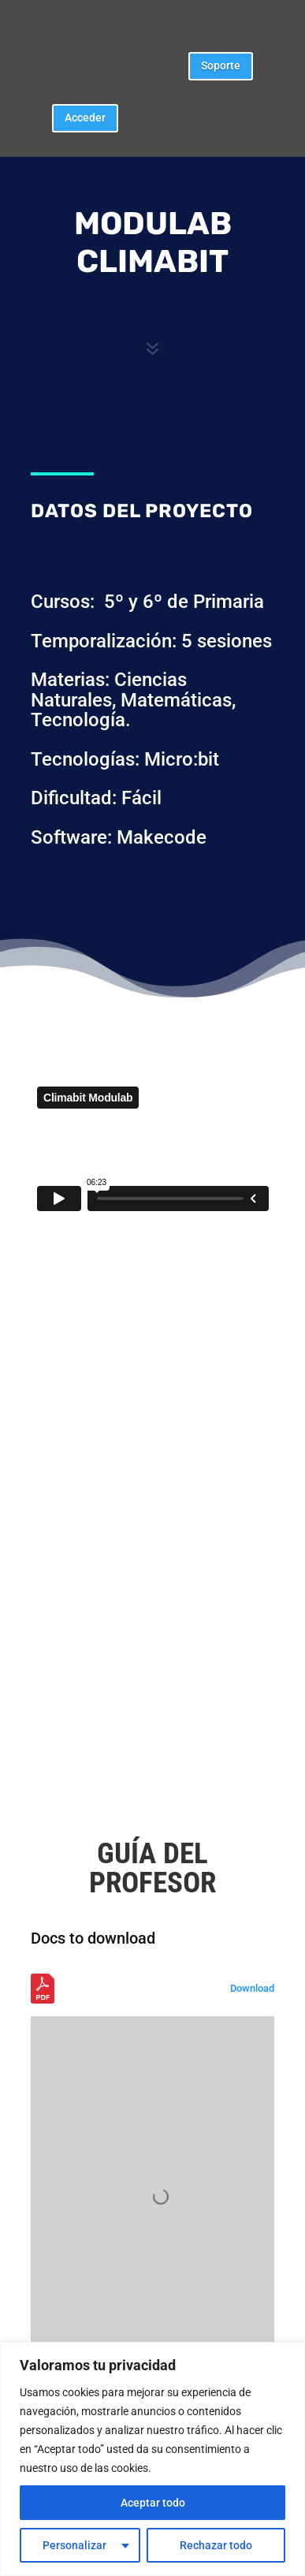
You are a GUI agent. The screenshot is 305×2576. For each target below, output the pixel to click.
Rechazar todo (216, 2545)
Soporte (220, 65)
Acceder (85, 117)
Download (252, 1988)
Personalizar (74, 2545)
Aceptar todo (153, 2502)
